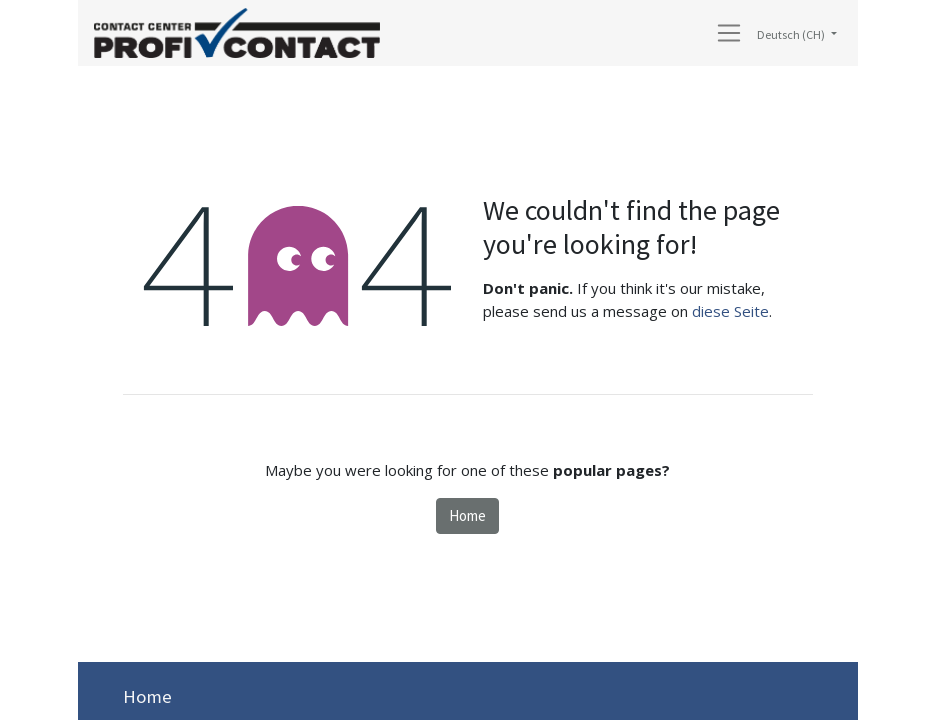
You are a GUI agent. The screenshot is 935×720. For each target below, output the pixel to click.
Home (467, 515)
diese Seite (730, 311)
